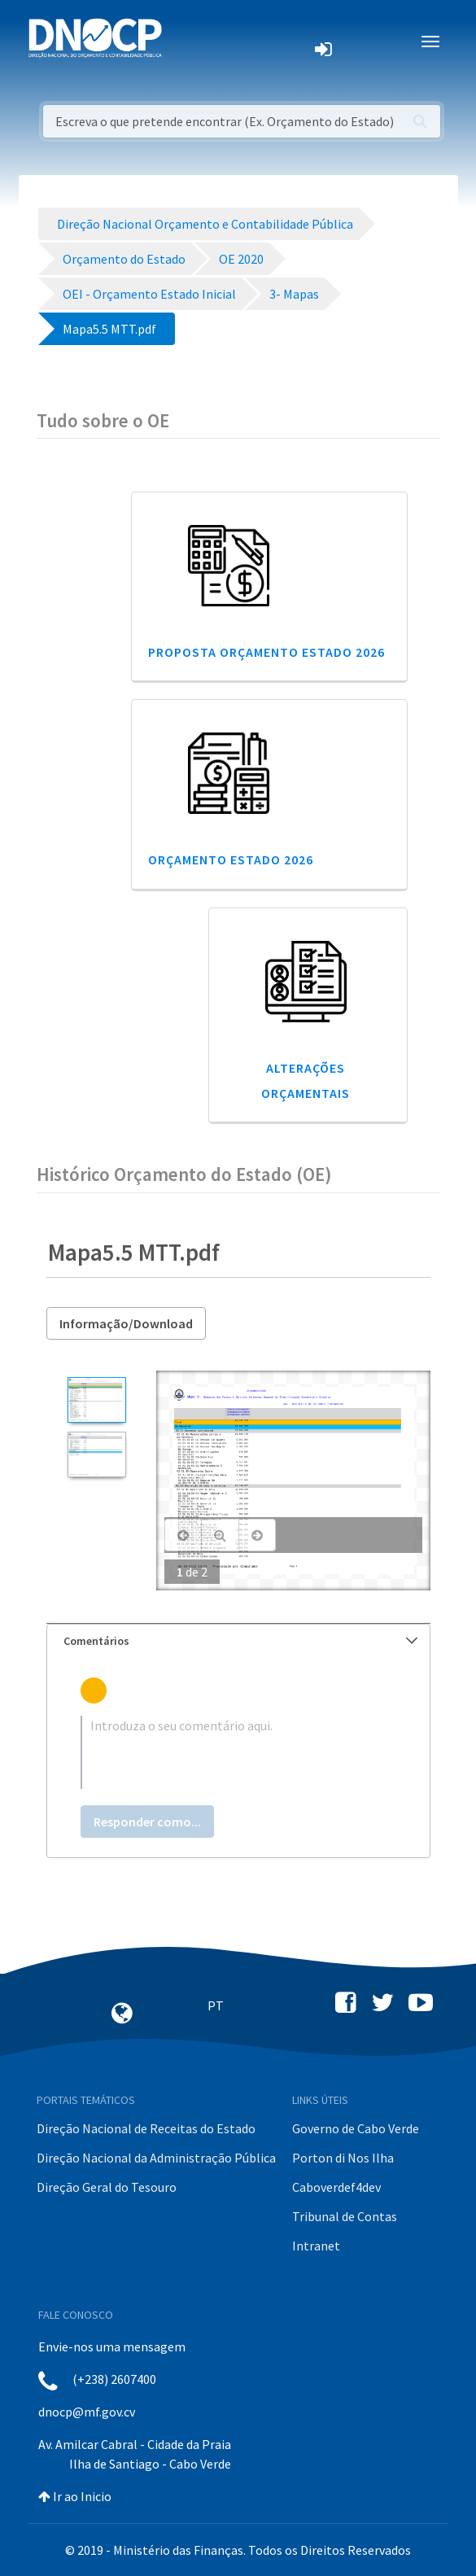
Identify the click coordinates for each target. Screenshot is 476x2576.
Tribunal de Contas (344, 2216)
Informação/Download (126, 1323)
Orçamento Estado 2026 (230, 859)
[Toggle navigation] (183, 41)
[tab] (238, 1641)
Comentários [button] (240, 1641)
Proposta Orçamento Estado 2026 (266, 652)
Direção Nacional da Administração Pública (156, 2158)
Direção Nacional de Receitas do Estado (146, 2128)
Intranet (316, 2245)
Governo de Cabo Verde (355, 2128)
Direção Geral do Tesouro (107, 2187)
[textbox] (238, 1752)
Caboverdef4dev (336, 2187)
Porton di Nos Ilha (343, 2158)
